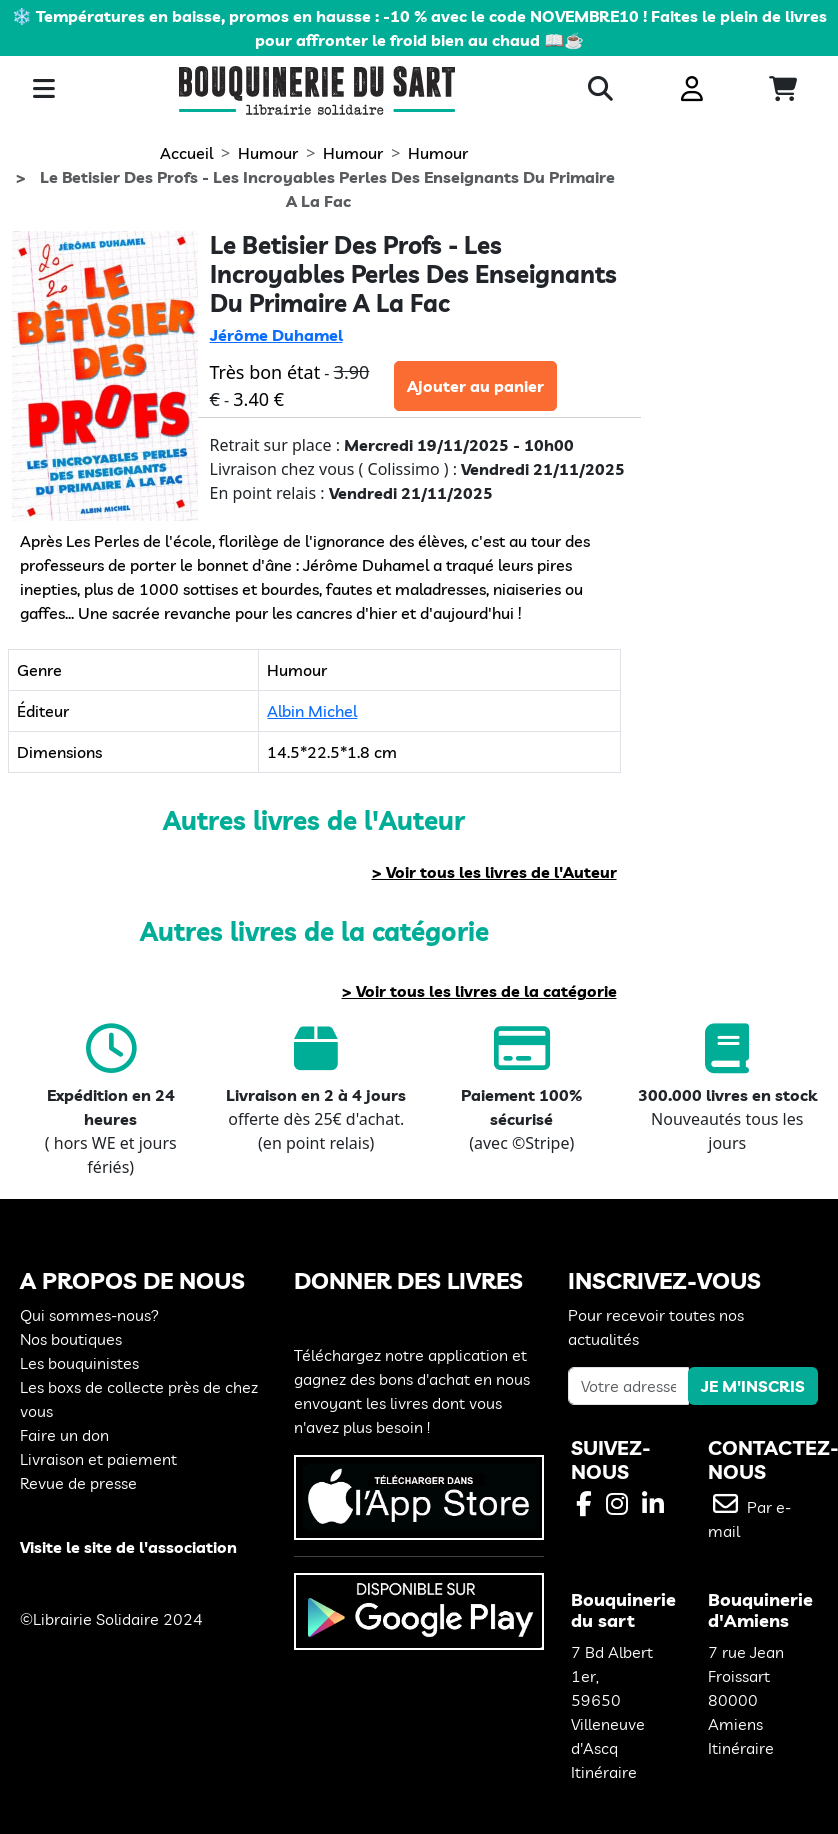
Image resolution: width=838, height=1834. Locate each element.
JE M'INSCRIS (753, 1386)
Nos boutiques (71, 1339)
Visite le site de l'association (128, 1547)
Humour (268, 153)
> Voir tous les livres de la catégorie (479, 991)
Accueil (186, 153)
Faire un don (64, 1435)
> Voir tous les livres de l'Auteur (494, 872)
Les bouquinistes (79, 1363)
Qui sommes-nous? (89, 1315)
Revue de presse (78, 1483)
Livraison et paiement (98, 1459)
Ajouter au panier (475, 386)
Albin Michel (312, 711)
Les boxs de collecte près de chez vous (139, 1399)
